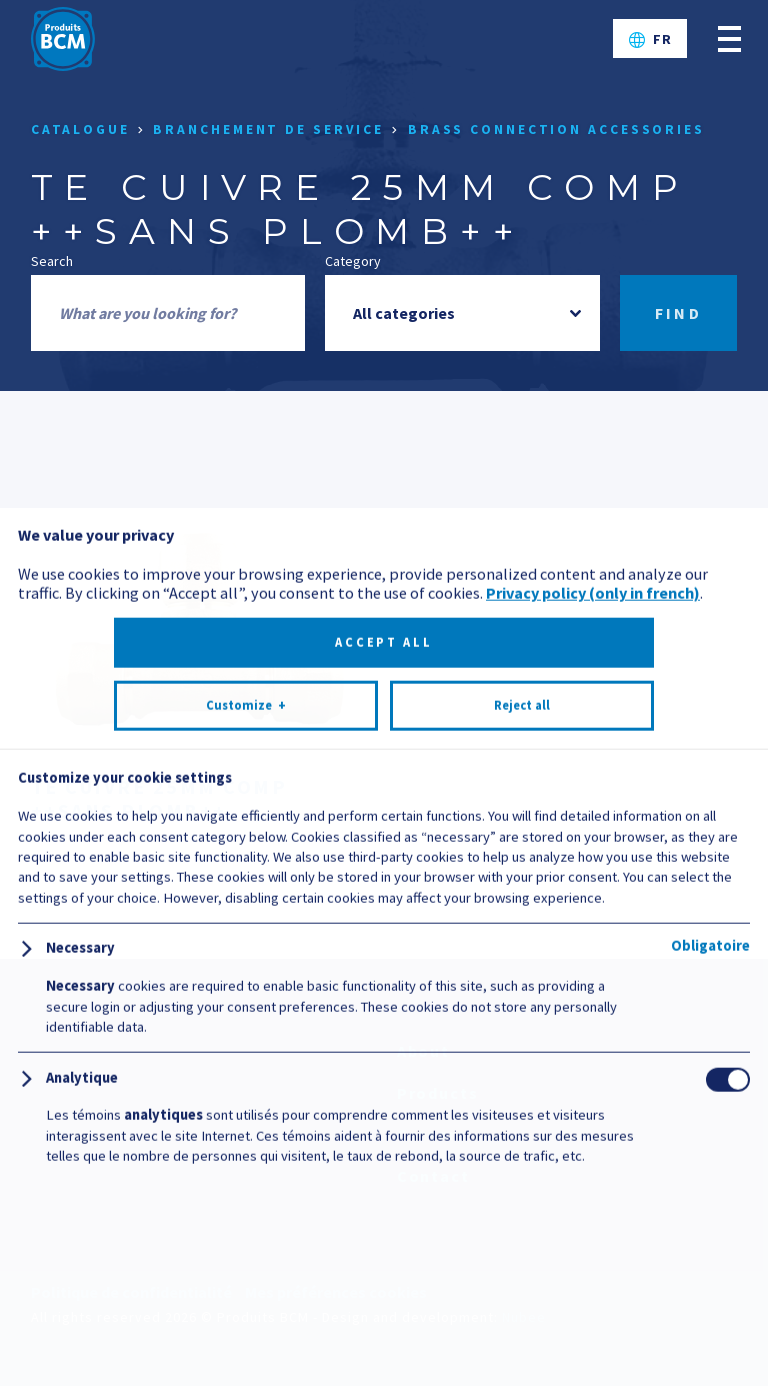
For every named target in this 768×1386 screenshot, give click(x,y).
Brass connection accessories (556, 129)
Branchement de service (268, 129)
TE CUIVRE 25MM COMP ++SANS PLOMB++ (159, 798)
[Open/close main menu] (729, 38)
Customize (246, 1304)
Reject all (522, 1303)
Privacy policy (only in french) (593, 1191)
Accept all (383, 1240)
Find (679, 313)
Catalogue (80, 129)
